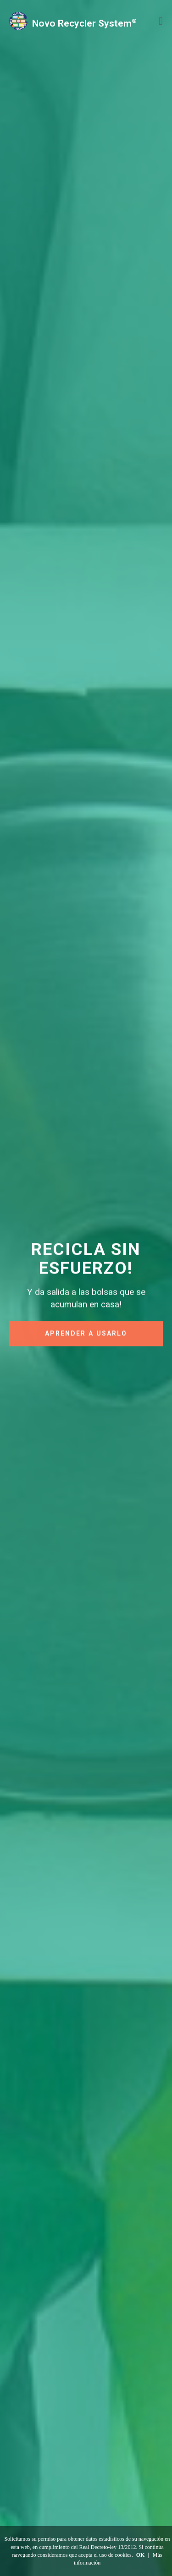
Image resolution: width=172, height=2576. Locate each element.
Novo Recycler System (84, 23)
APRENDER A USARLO (86, 1335)
